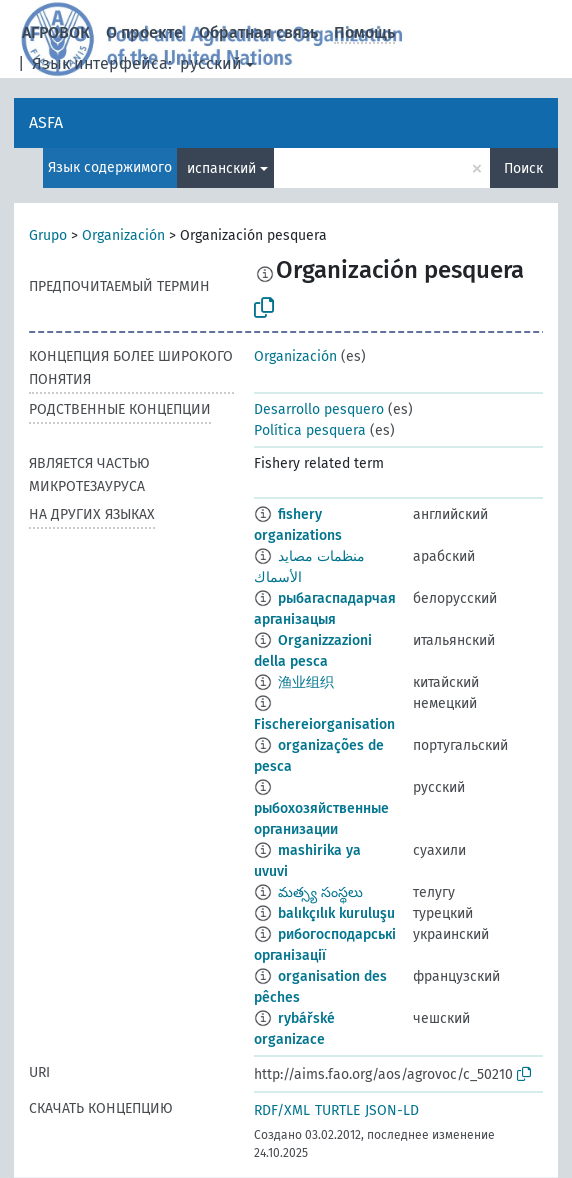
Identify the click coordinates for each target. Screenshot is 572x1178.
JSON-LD (392, 1110)
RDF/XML (282, 1110)
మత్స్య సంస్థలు (320, 892)
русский (211, 63)
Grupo (48, 235)
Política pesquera (310, 430)
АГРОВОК (56, 32)
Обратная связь (258, 32)
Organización (123, 235)
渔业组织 (306, 682)
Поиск (523, 168)
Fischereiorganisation (324, 724)
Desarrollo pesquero (319, 409)
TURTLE (337, 1110)
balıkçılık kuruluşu (336, 913)
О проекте (144, 32)
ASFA (46, 122)
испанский (221, 168)
